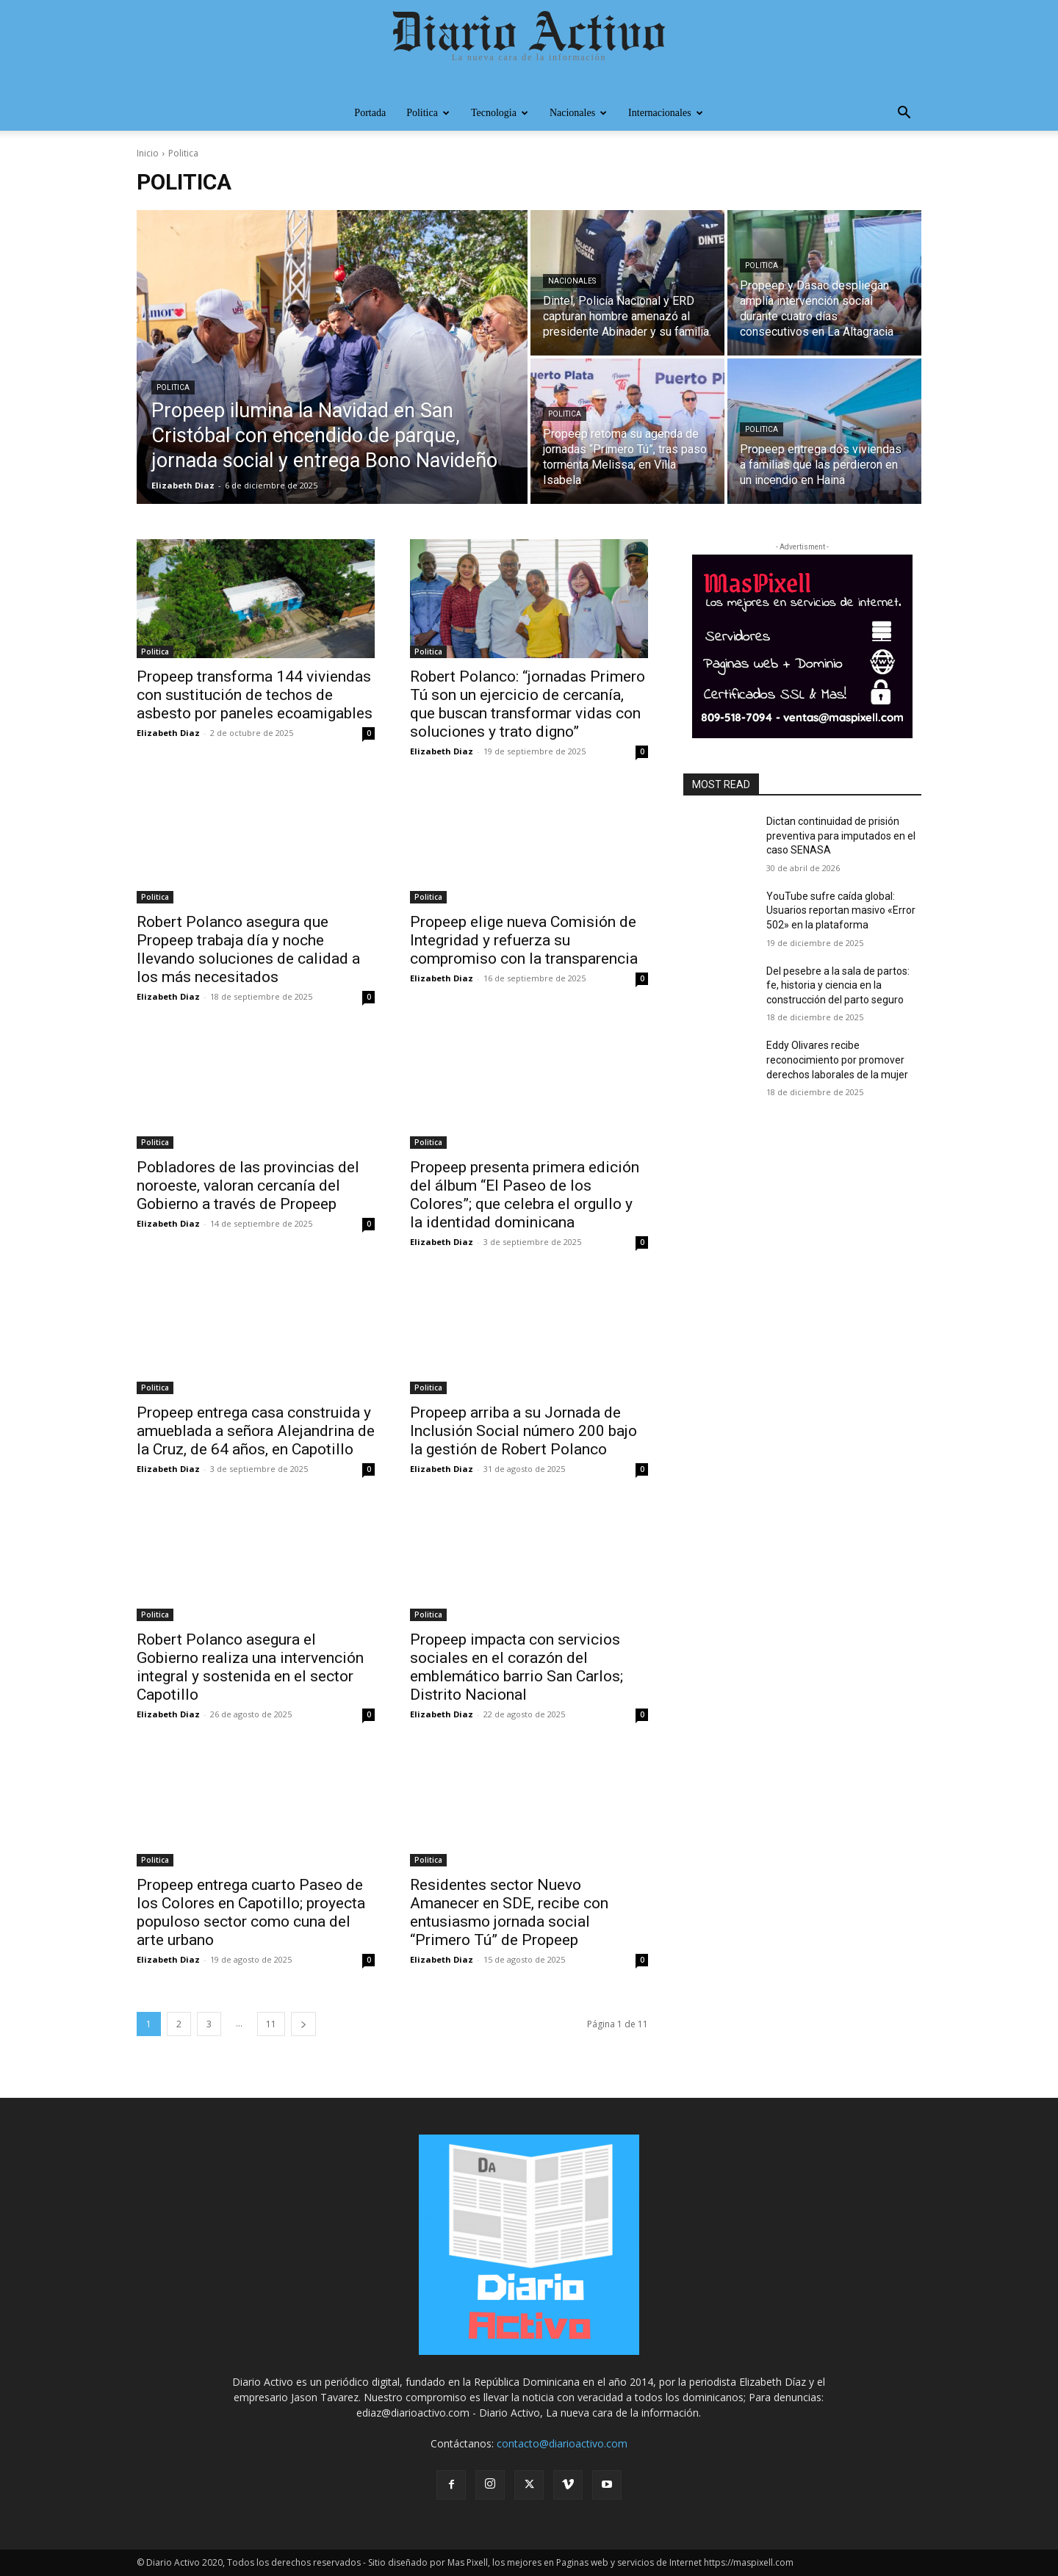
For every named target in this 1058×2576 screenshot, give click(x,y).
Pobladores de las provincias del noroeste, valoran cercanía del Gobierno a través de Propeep (248, 1185)
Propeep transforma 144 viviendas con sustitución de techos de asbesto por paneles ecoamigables (255, 695)
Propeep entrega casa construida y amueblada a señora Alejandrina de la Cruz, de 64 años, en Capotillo (256, 1431)
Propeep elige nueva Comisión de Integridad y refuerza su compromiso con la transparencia (524, 940)
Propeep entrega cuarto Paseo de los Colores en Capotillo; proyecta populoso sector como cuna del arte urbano (251, 1912)
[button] (903, 114)
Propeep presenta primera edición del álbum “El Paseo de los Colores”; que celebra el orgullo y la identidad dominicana (524, 1194)
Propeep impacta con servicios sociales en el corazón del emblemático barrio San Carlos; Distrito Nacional (516, 1667)
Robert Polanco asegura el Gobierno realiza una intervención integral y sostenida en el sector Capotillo (250, 1667)
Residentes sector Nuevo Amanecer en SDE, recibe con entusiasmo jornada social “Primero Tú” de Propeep (509, 1912)
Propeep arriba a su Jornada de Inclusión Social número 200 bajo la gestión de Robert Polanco (523, 1431)
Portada (370, 112)
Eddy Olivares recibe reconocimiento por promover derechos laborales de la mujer (837, 1059)
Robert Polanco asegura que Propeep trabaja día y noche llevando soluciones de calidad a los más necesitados (248, 949)
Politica (428, 112)
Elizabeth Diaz (168, 732)
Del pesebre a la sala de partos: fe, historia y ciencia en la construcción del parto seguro (838, 985)
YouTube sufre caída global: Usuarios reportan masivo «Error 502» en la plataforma (840, 910)
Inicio (148, 153)
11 (271, 2024)
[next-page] (303, 2024)
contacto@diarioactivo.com (562, 2443)
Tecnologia (499, 112)
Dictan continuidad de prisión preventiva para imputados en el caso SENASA (840, 835)
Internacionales (665, 112)
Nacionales (578, 112)
